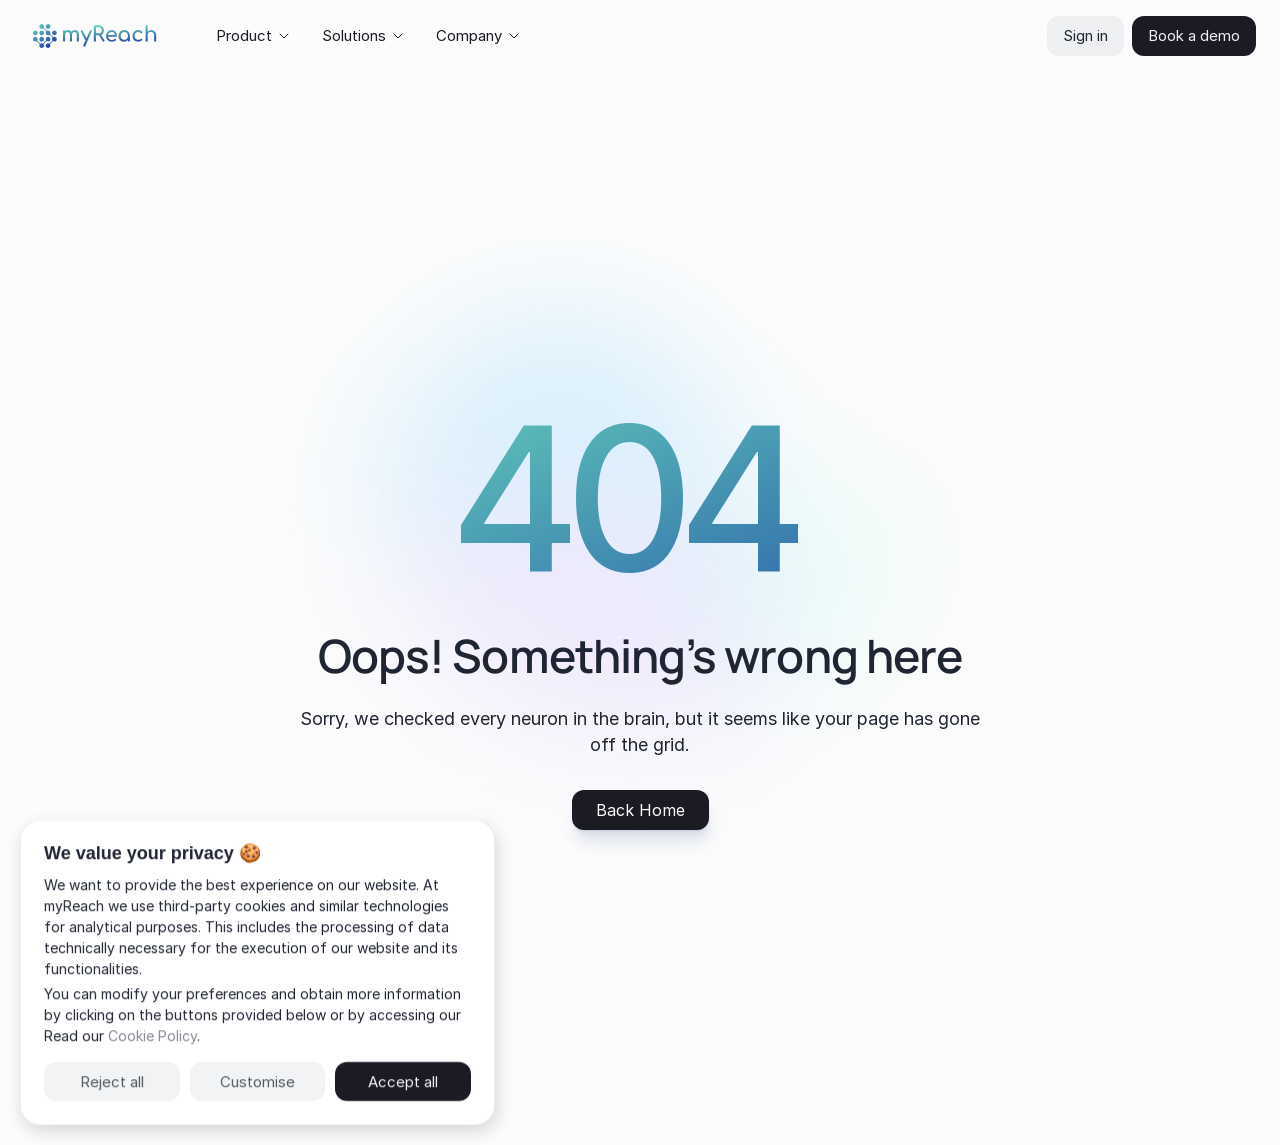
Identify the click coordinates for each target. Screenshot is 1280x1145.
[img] (95, 36)
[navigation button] (640, 810)
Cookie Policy (152, 1035)
